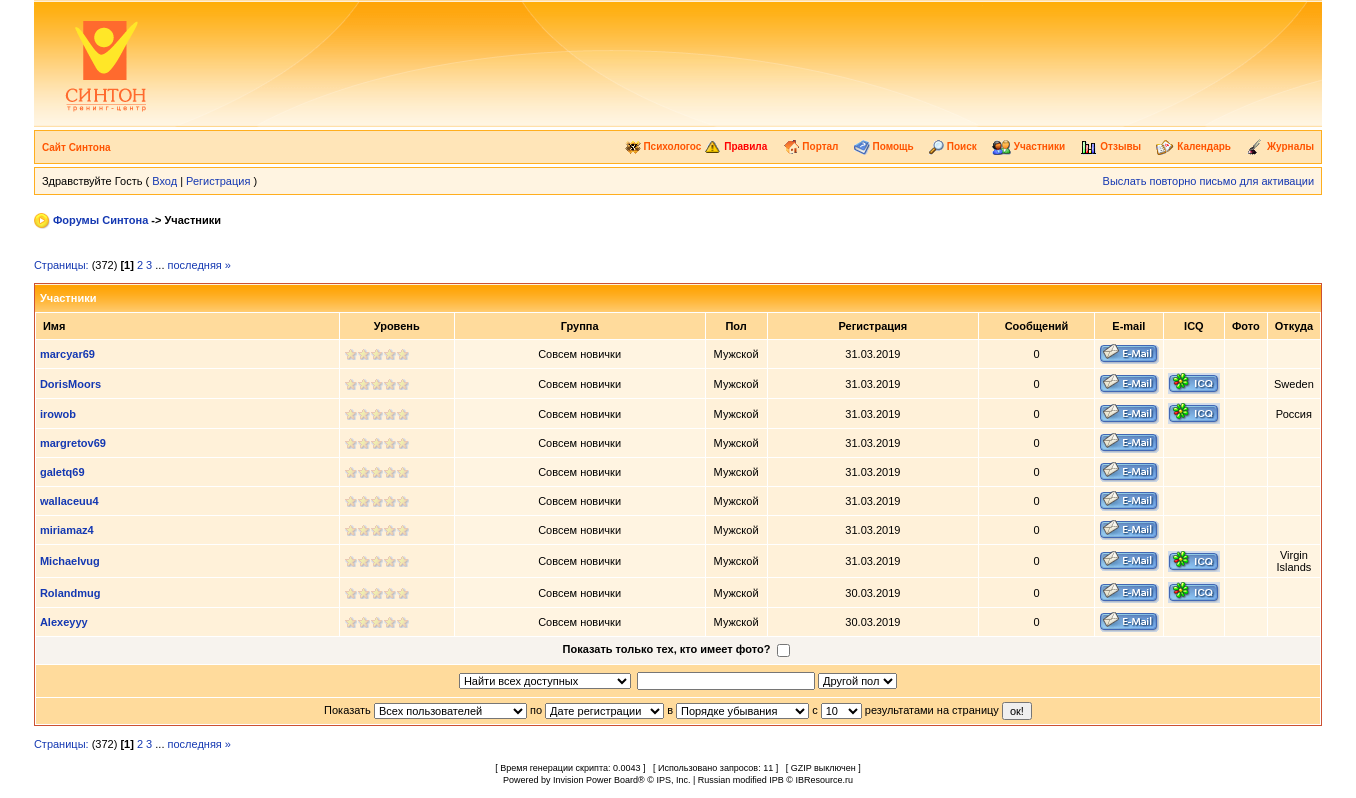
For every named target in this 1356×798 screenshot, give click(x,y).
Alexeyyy (64, 622)
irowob (58, 414)
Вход (164, 181)
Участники (1028, 146)
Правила (735, 146)
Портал (811, 146)
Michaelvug (70, 561)
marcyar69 (67, 354)
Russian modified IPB (741, 780)
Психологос (663, 146)
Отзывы (1110, 146)
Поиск (953, 146)
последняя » (199, 265)
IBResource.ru (824, 780)
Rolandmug (70, 593)
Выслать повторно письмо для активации (1209, 181)
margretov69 (73, 443)
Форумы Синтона (100, 220)
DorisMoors (70, 384)
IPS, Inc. (673, 780)
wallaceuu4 (69, 501)
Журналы (1280, 146)
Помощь (884, 146)
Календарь (1193, 146)
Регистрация (218, 181)
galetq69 (62, 472)
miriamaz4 (67, 530)
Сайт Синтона (76, 147)
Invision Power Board (595, 780)
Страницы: (61, 265)
